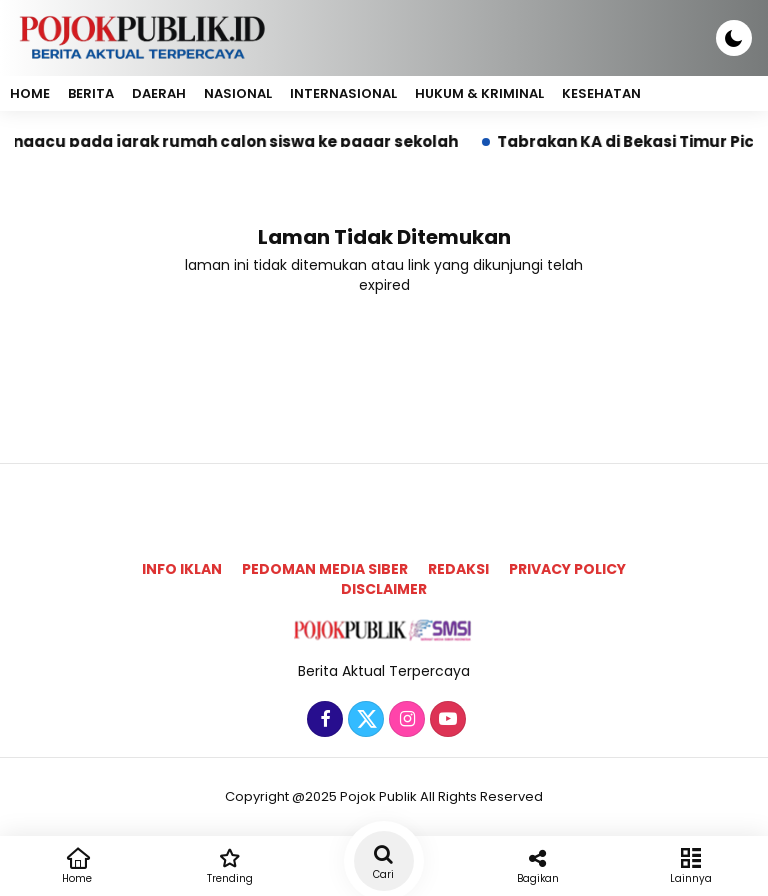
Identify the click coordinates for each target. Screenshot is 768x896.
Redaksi (458, 569)
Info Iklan (182, 569)
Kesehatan (601, 93)
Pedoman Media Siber (325, 569)
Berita (91, 93)
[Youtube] (445, 720)
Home (30, 93)
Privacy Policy (567, 569)
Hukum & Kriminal (479, 93)
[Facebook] (322, 720)
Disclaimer (384, 589)
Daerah (159, 93)
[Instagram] (404, 720)
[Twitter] (363, 720)
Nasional (238, 93)
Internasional (343, 93)
